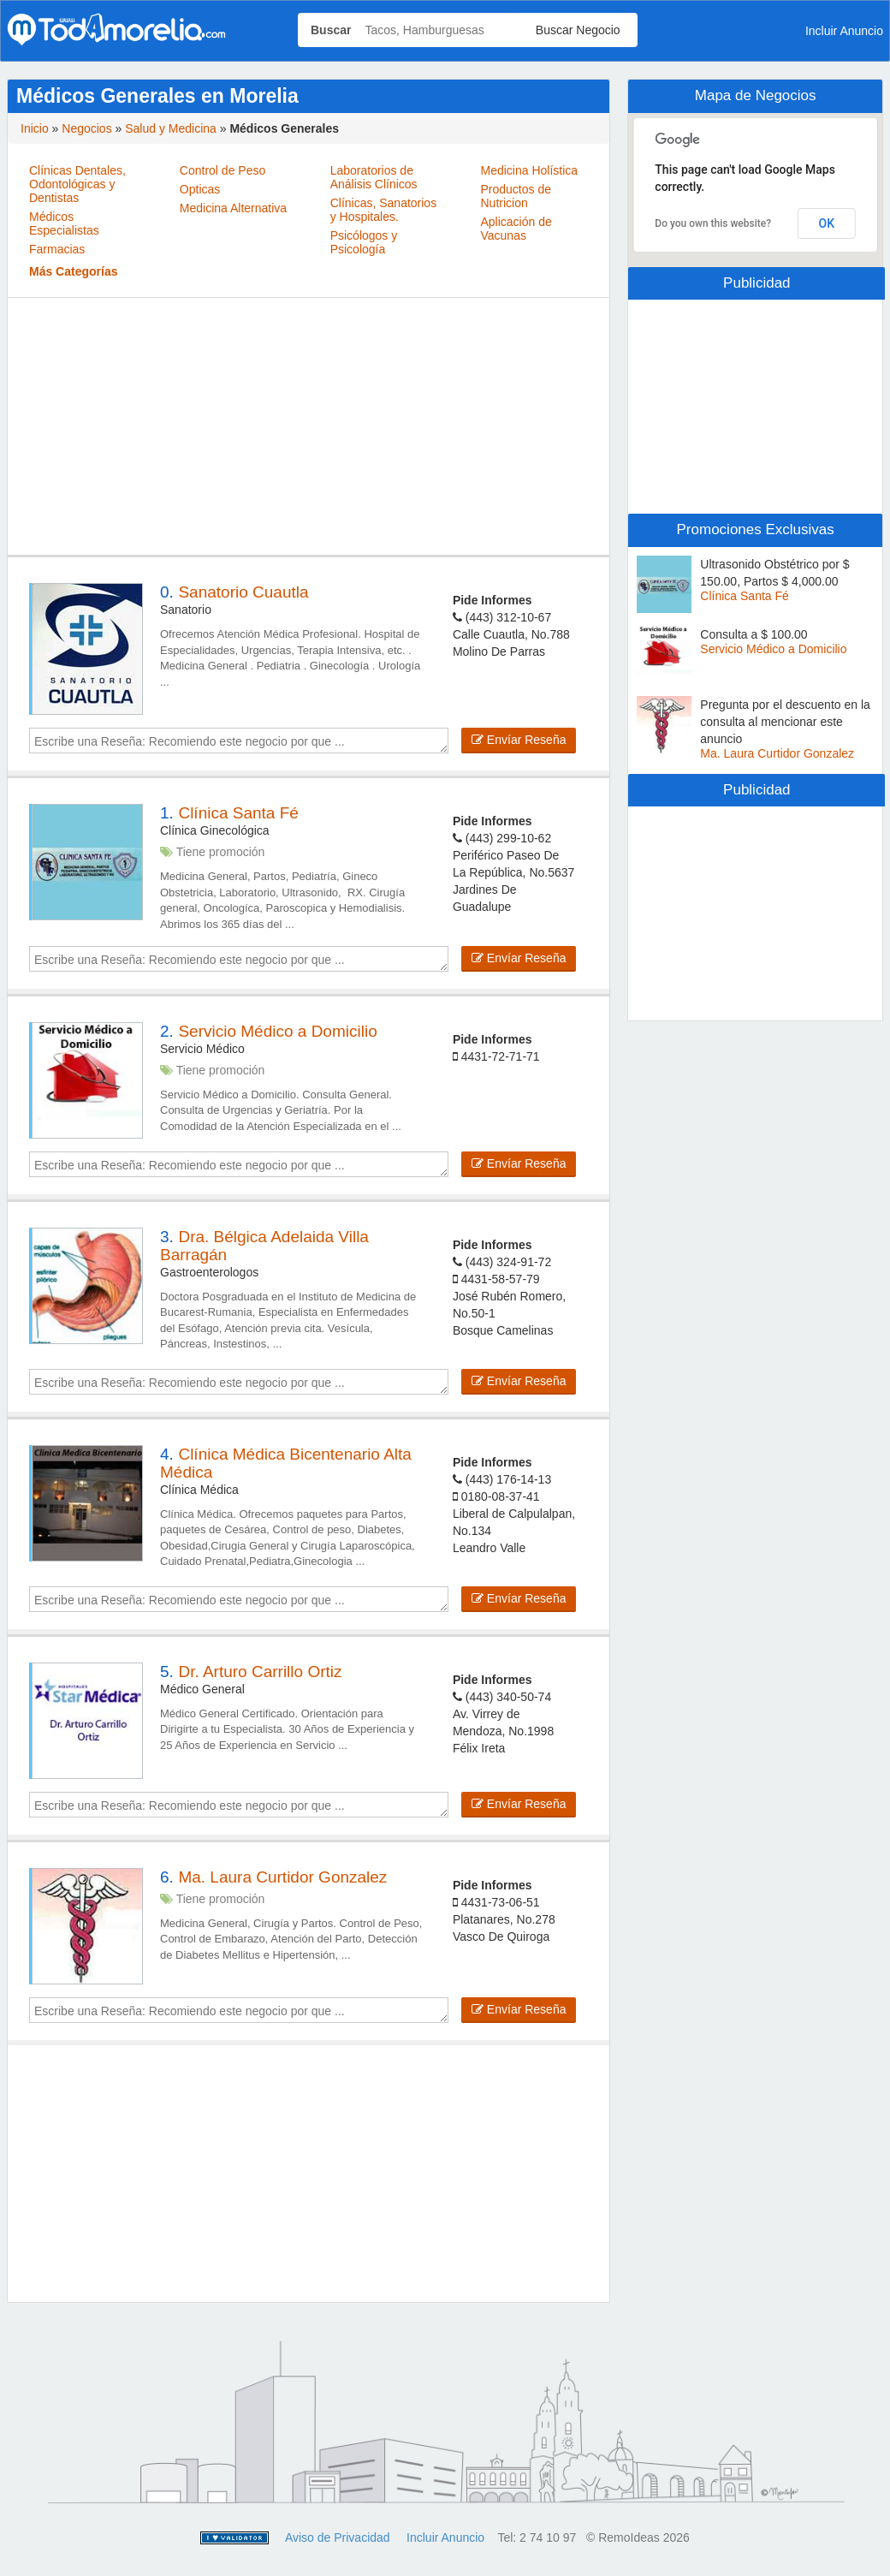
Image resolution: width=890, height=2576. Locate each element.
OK (826, 223)
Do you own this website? (713, 223)
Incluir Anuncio (445, 2537)
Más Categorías (73, 271)
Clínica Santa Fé (744, 596)
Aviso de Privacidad (337, 2537)
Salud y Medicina (171, 128)
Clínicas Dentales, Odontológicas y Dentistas (77, 184)
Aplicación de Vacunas (515, 228)
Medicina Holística (529, 170)
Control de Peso (222, 170)
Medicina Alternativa (233, 208)
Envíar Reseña (519, 740)
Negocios (86, 128)
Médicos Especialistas (64, 223)
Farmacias (57, 249)
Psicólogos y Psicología (364, 242)
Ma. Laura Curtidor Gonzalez (777, 753)
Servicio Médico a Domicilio (773, 649)
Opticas (200, 189)
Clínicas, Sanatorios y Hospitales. (383, 209)
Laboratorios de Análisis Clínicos (374, 177)
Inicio (35, 128)
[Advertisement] (308, 426)
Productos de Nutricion (515, 196)
